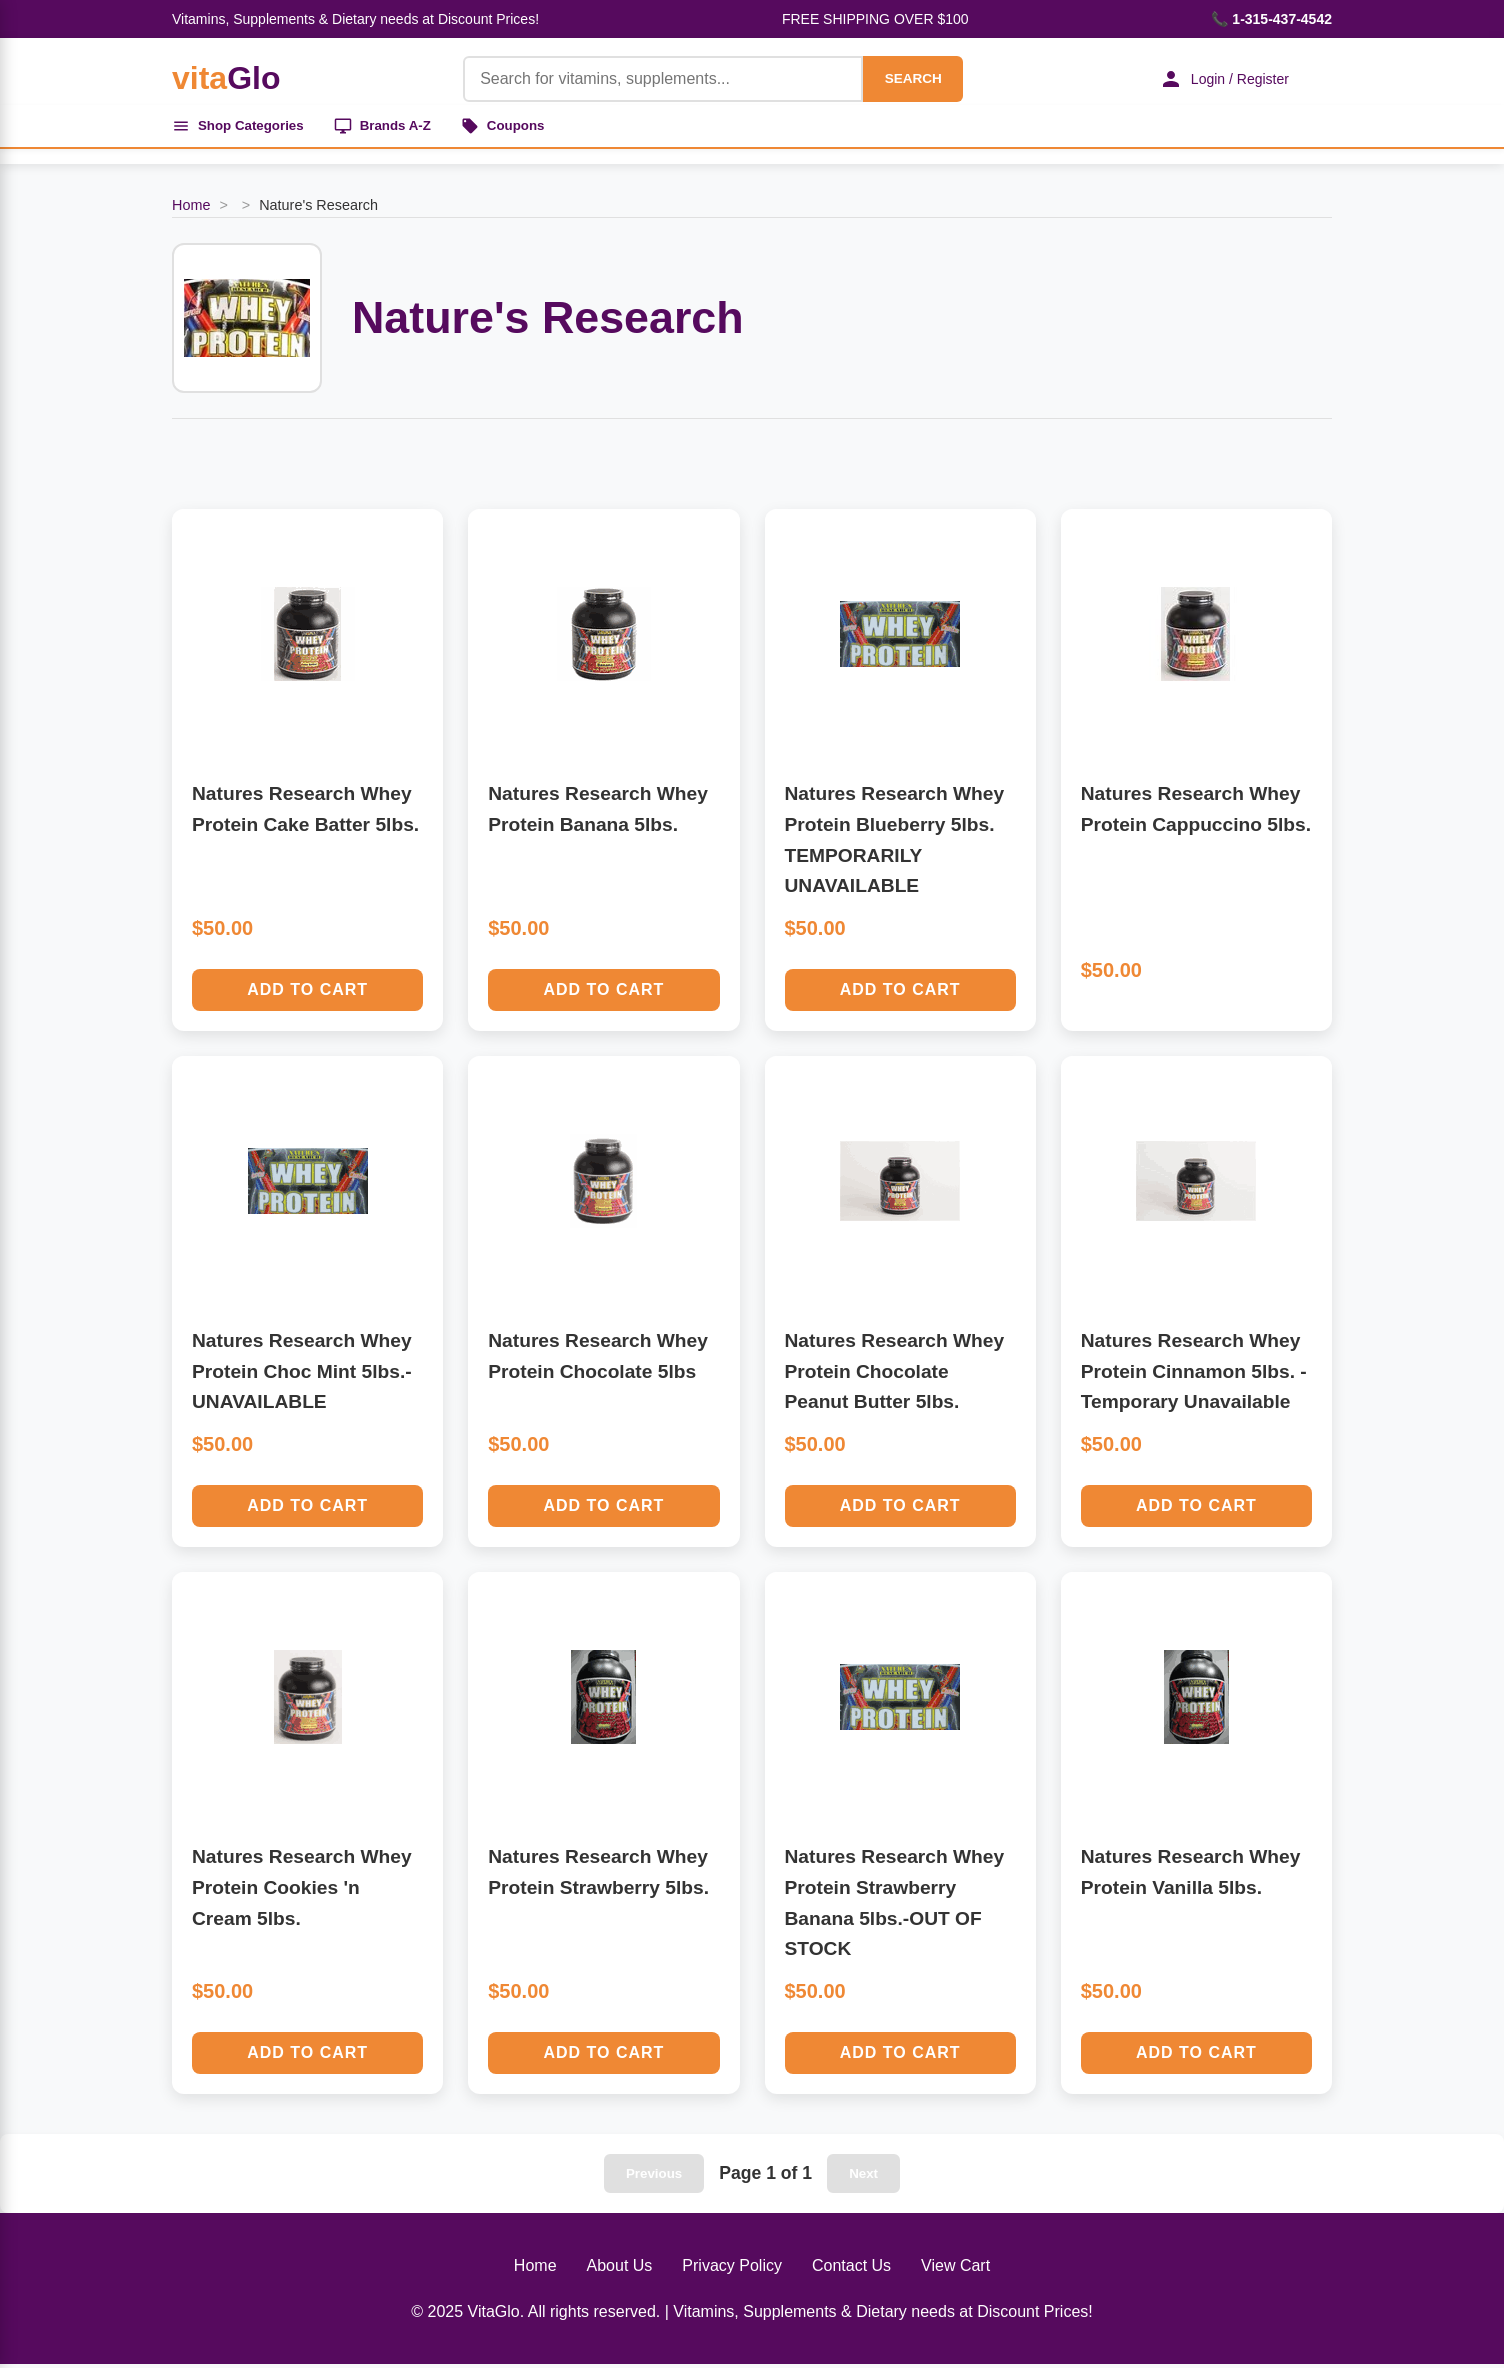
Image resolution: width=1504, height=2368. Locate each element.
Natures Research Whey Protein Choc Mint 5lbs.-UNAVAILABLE (302, 1375)
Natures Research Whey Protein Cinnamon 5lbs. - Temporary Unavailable (1194, 1375)
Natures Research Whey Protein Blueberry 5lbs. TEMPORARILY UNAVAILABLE (895, 843)
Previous (654, 2177)
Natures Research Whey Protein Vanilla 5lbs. (1191, 1876)
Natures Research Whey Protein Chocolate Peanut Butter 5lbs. (895, 1375)
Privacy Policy (732, 2269)
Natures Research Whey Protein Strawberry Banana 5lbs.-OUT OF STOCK (895, 1906)
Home (191, 209)
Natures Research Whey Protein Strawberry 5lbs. (598, 1876)
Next (863, 2177)
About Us (620, 2269)
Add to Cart (307, 993)
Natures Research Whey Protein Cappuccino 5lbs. (1196, 813)
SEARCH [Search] (904, 78)
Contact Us (851, 2269)
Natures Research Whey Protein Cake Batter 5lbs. (305, 813)
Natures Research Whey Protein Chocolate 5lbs (598, 1360)
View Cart (955, 2269)
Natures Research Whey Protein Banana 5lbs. (598, 813)
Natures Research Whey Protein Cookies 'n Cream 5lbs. (302, 1891)
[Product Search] (654, 79)
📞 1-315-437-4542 (1271, 19)
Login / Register (1217, 79)
